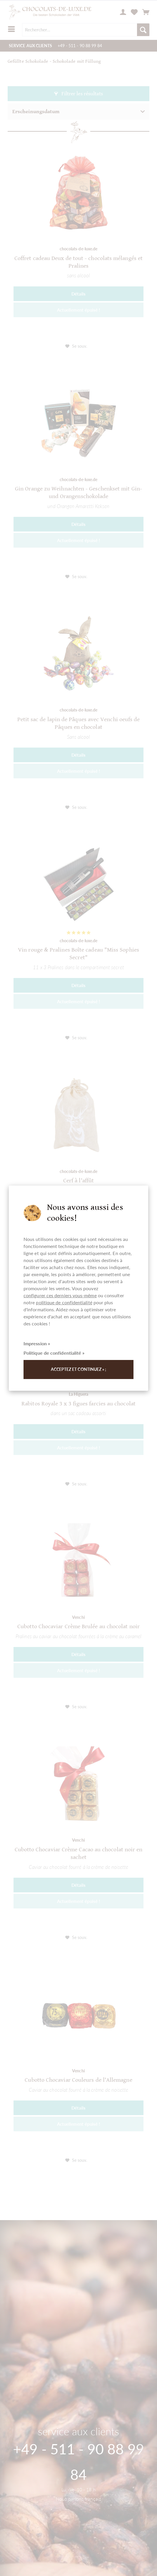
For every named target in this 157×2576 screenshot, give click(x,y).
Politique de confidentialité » (54, 1353)
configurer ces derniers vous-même (60, 1295)
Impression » (37, 1343)
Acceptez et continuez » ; (78, 1369)
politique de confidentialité (64, 1302)
